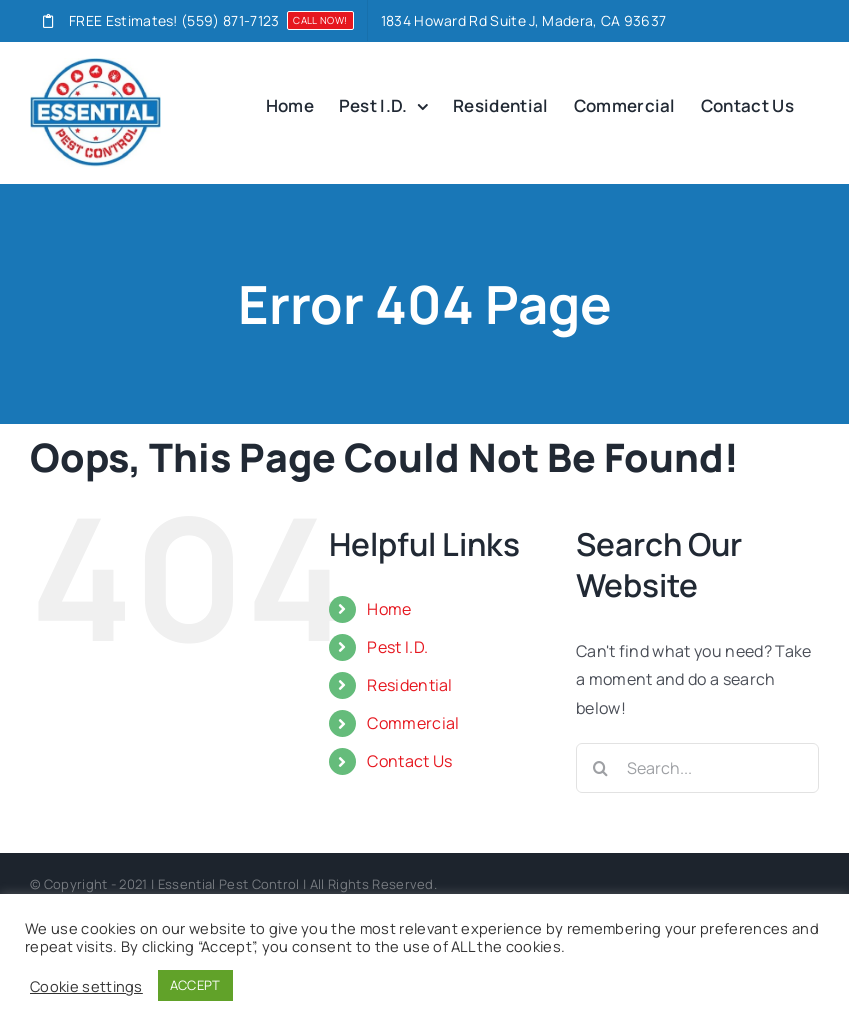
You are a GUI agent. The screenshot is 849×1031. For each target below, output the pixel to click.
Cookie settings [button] (86, 986)
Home (389, 609)
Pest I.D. (397, 647)
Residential (410, 685)
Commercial (413, 723)
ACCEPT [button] (195, 985)
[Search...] (697, 768)
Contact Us (409, 761)
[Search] (601, 768)
